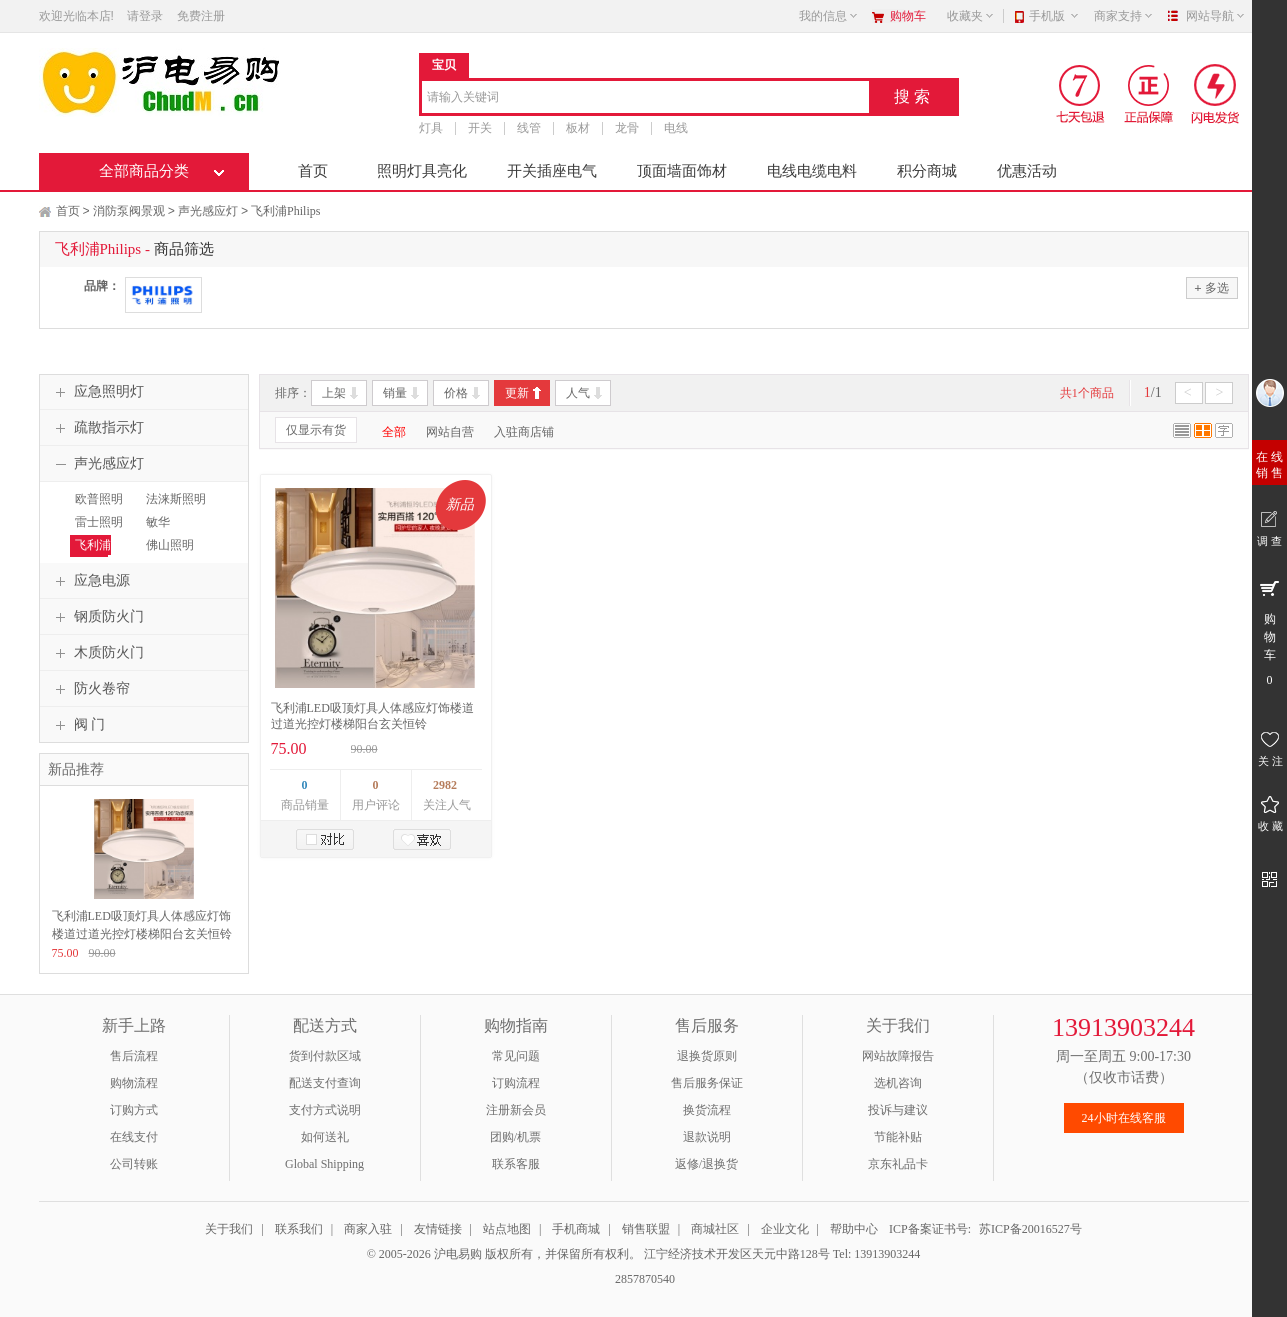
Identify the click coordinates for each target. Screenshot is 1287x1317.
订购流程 (516, 1083)
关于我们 (229, 1229)
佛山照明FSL (167, 554)
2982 (445, 785)
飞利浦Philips (285, 211)
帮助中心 (854, 1229)
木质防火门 (97, 653)
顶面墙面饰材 (682, 171)
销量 (395, 393)
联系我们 (299, 1229)
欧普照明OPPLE (96, 508)
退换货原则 (707, 1056)
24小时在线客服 (1124, 1118)
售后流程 (134, 1056)
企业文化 (785, 1229)
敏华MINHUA (165, 531)
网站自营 (450, 432)
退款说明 (707, 1137)
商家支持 (1124, 16)
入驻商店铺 (524, 432)
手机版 (1054, 16)
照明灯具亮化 (422, 171)
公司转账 (134, 1164)
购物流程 (134, 1083)
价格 (456, 393)
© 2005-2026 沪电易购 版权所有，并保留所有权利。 (504, 1254)
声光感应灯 (208, 211)
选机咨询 (898, 1083)
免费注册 (201, 16)
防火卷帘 (90, 689)
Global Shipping (324, 1164)
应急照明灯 (97, 392)
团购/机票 (515, 1137)
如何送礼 (325, 1137)
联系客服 (516, 1164)
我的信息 (829, 16)
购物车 (908, 16)
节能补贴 (898, 1137)
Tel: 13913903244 (877, 1254)
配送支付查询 (325, 1083)
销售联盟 (646, 1229)
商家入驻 (368, 1229)
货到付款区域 (325, 1056)
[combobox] (645, 98)
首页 (313, 171)
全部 (394, 432)
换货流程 (707, 1110)
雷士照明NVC (96, 531)
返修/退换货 (706, 1164)
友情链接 (438, 1229)
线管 (529, 128)
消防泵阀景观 (129, 211)
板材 (578, 128)
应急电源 (90, 581)
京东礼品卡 (898, 1164)
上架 (334, 393)
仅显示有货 (316, 430)
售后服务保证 (707, 1083)
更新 (517, 393)
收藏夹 (971, 16)
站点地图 (507, 1229)
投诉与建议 (898, 1110)
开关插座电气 (552, 171)
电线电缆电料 (812, 171)
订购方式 (134, 1110)
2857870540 (643, 1279)
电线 (676, 128)
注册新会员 (516, 1110)
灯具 (431, 128)
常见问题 (516, 1056)
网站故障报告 (898, 1056)
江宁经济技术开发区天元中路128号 (738, 1254)
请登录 (145, 16)
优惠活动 (1027, 171)
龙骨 (627, 128)
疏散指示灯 (97, 428)
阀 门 (78, 725)
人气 (578, 393)
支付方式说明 (325, 1110)
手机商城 (576, 1229)
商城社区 (715, 1229)
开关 (480, 128)
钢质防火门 (97, 617)
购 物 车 (1269, 632)
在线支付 (134, 1137)
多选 (1211, 287)
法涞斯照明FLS (173, 508)
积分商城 (927, 171)
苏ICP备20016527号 (1030, 1229)
